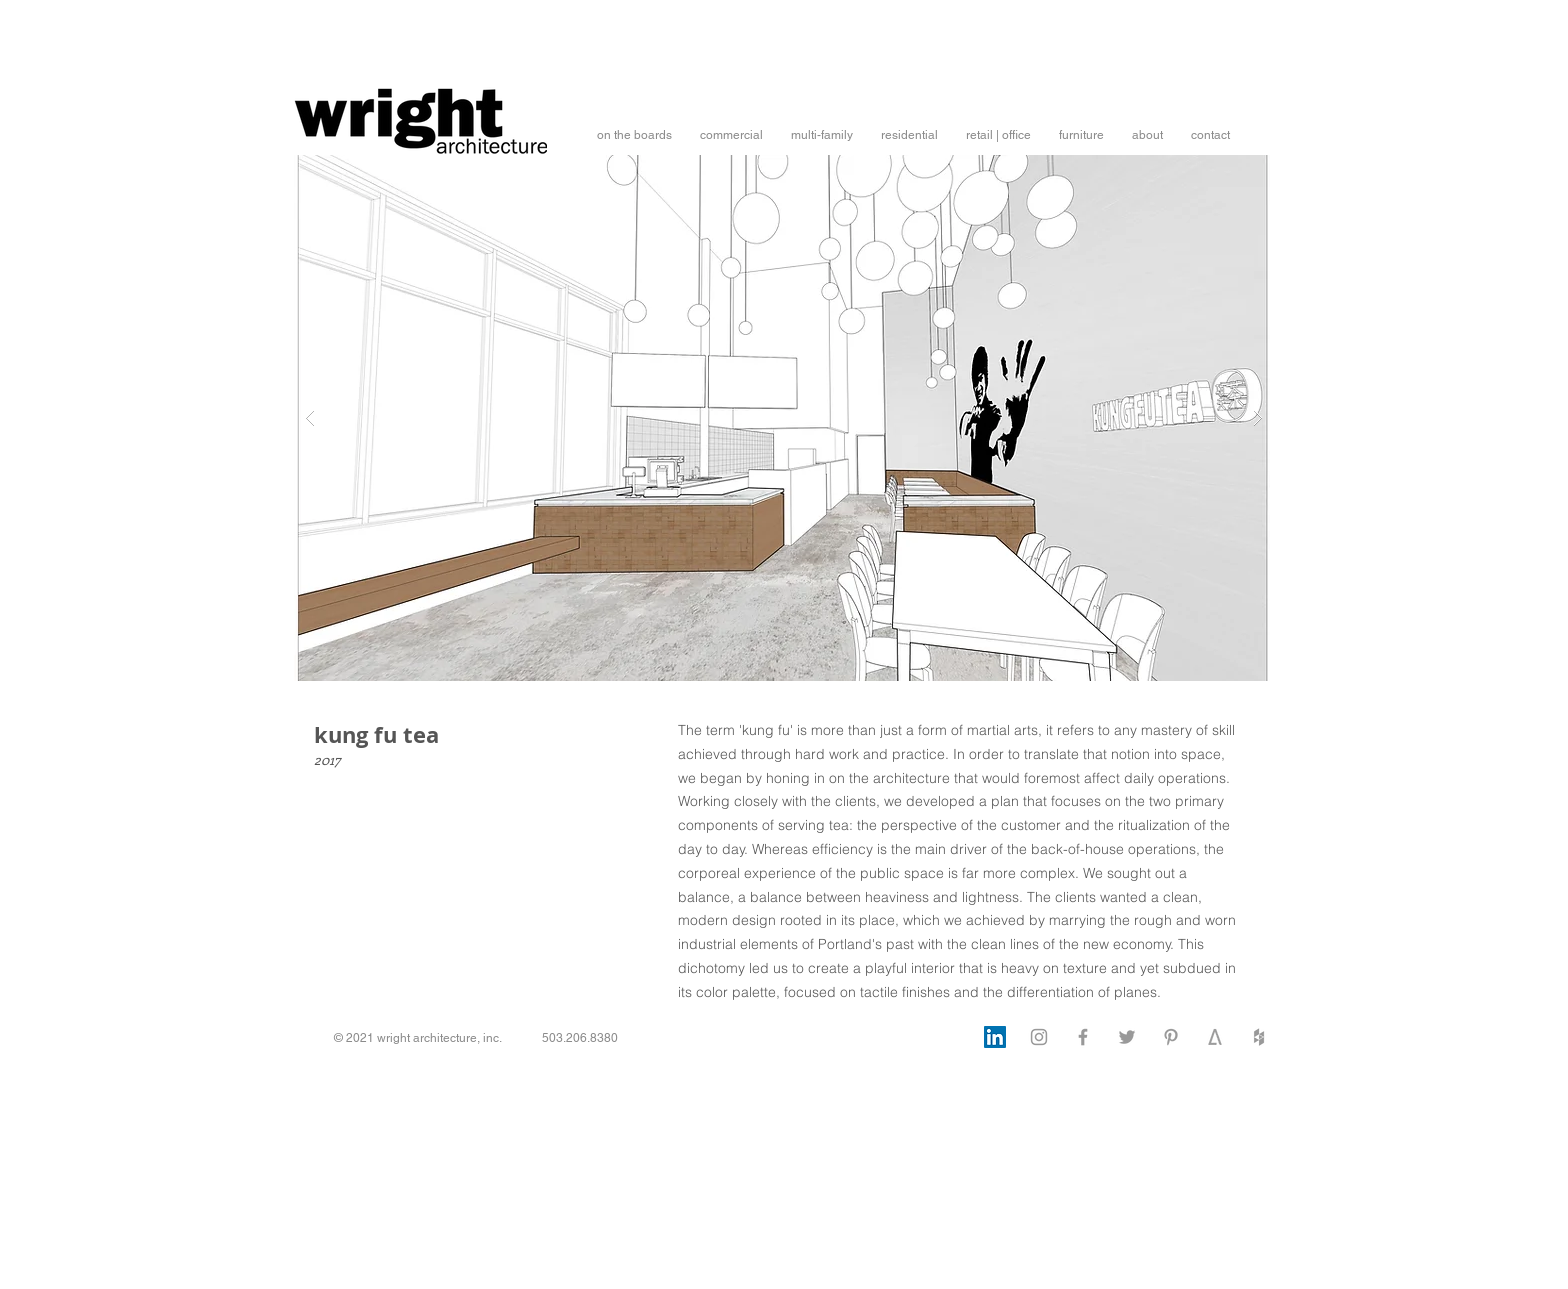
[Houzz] (1259, 1037)
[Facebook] (1083, 1037)
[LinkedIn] (995, 1037)
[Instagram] (1039, 1037)
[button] (634, 135)
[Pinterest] (1171, 1037)
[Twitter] (1127, 1037)
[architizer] (1215, 1037)
